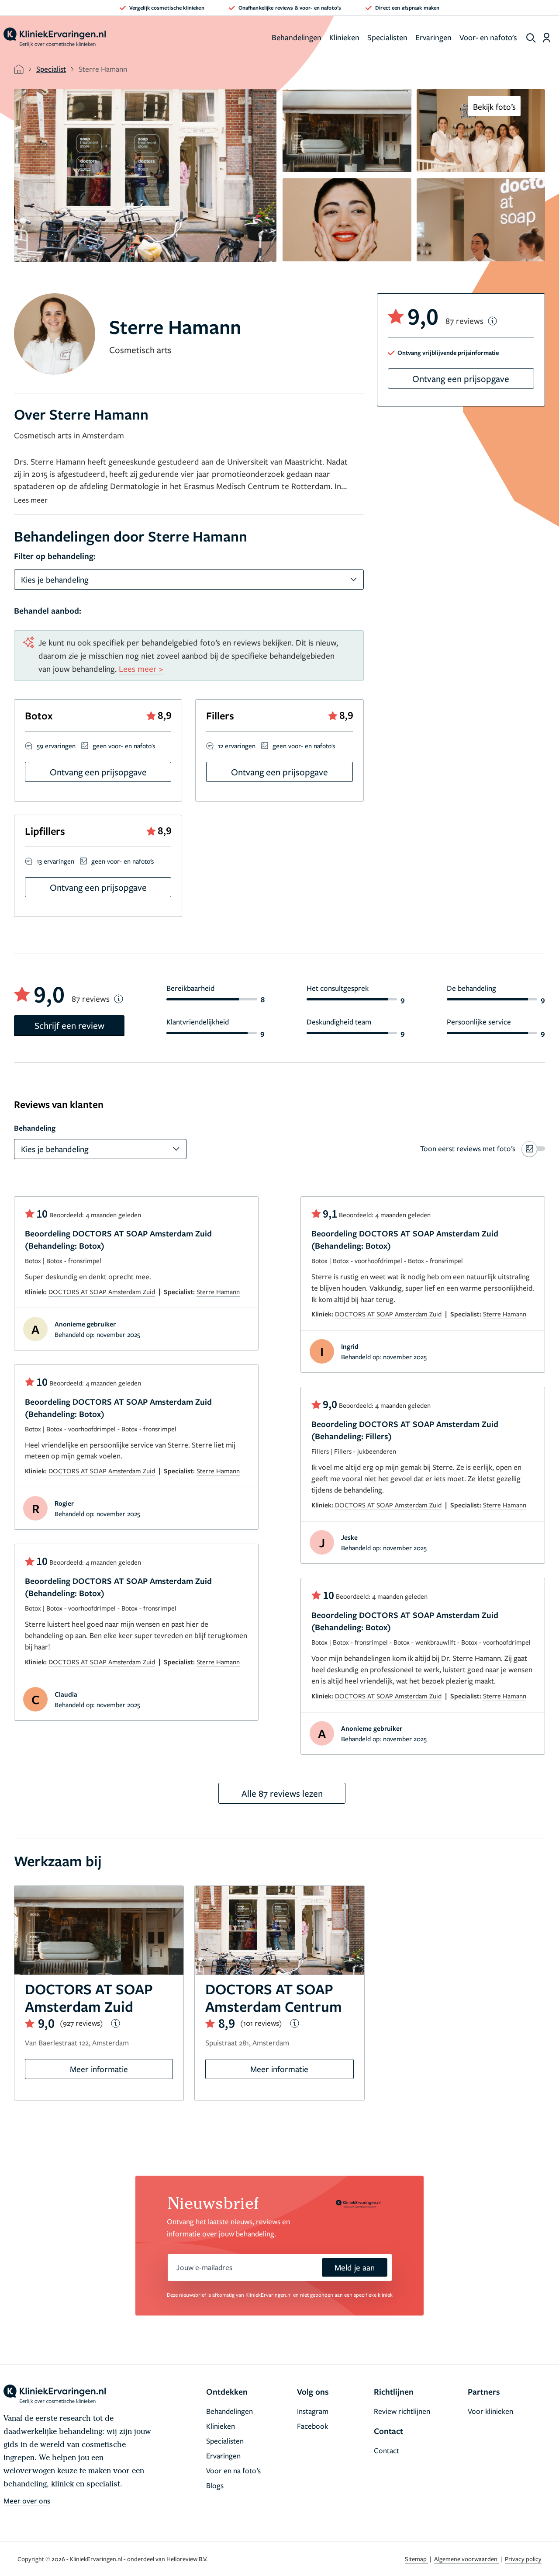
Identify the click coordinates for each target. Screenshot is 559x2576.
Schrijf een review (69, 1025)
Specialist (51, 69)
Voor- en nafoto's (488, 37)
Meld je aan (355, 2267)
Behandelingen (296, 37)
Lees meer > (141, 668)
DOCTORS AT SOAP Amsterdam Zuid (101, 1291)
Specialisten (387, 37)
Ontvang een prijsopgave (460, 378)
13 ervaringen (55, 861)
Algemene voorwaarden (466, 2559)
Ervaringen (433, 37)
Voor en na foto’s (233, 2470)
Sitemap (416, 2559)
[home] (54, 38)
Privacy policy (523, 2559)
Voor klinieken (490, 2411)
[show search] (531, 38)
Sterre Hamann (218, 1291)
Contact (386, 2450)
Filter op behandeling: (55, 556)
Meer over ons (26, 2501)
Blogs (215, 2485)
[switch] (482, 1148)
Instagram (312, 2411)
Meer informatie (99, 2068)
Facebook (312, 2426)
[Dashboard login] (546, 37)
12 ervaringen (236, 745)
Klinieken (344, 37)
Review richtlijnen (402, 2411)
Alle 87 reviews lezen (282, 1793)
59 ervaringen (56, 745)
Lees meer (31, 500)
